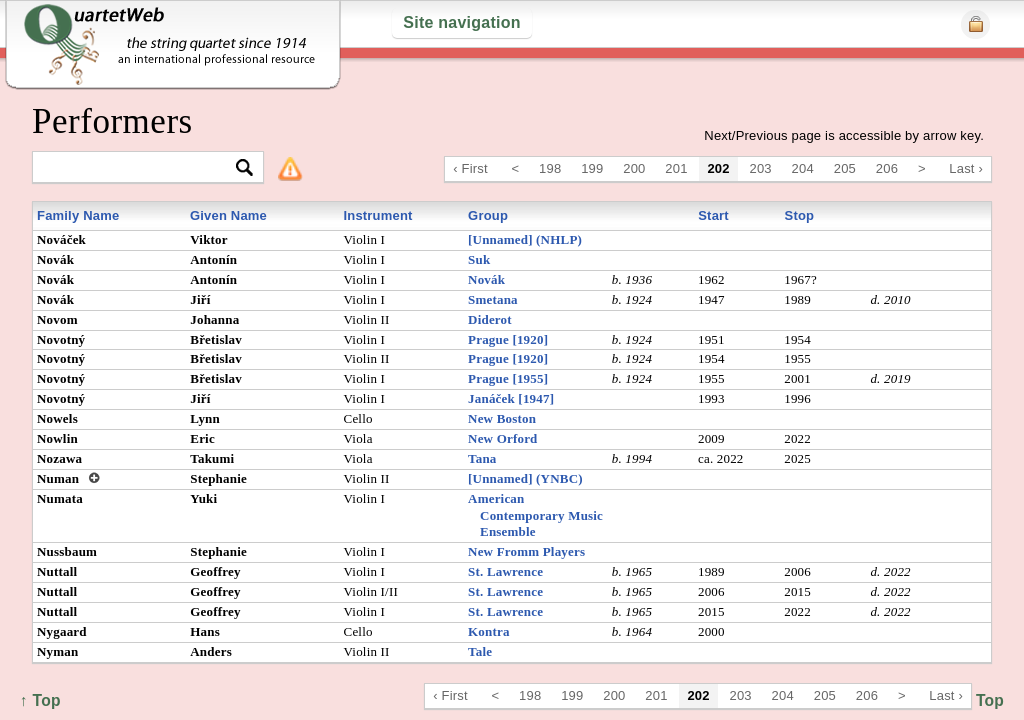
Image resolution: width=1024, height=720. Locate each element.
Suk (479, 259)
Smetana (493, 299)
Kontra (489, 631)
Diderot (490, 319)
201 (676, 168)
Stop (800, 215)
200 (634, 168)
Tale (480, 651)
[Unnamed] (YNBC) (525, 478)
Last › (966, 168)
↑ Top (983, 700)
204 (803, 168)
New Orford (502, 438)
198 (550, 168)
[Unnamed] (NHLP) (525, 239)
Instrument (377, 215)
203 (761, 168)
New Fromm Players (526, 551)
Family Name (78, 215)
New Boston (502, 418)
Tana (482, 458)
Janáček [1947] (511, 398)
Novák (486, 279)
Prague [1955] (508, 378)
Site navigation (461, 22)
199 (592, 168)
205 (845, 168)
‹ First (470, 168)
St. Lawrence (505, 571)
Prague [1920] (508, 339)
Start (713, 215)
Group (488, 215)
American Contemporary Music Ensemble (535, 515)
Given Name (228, 215)
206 (887, 168)
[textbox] (139, 168)
